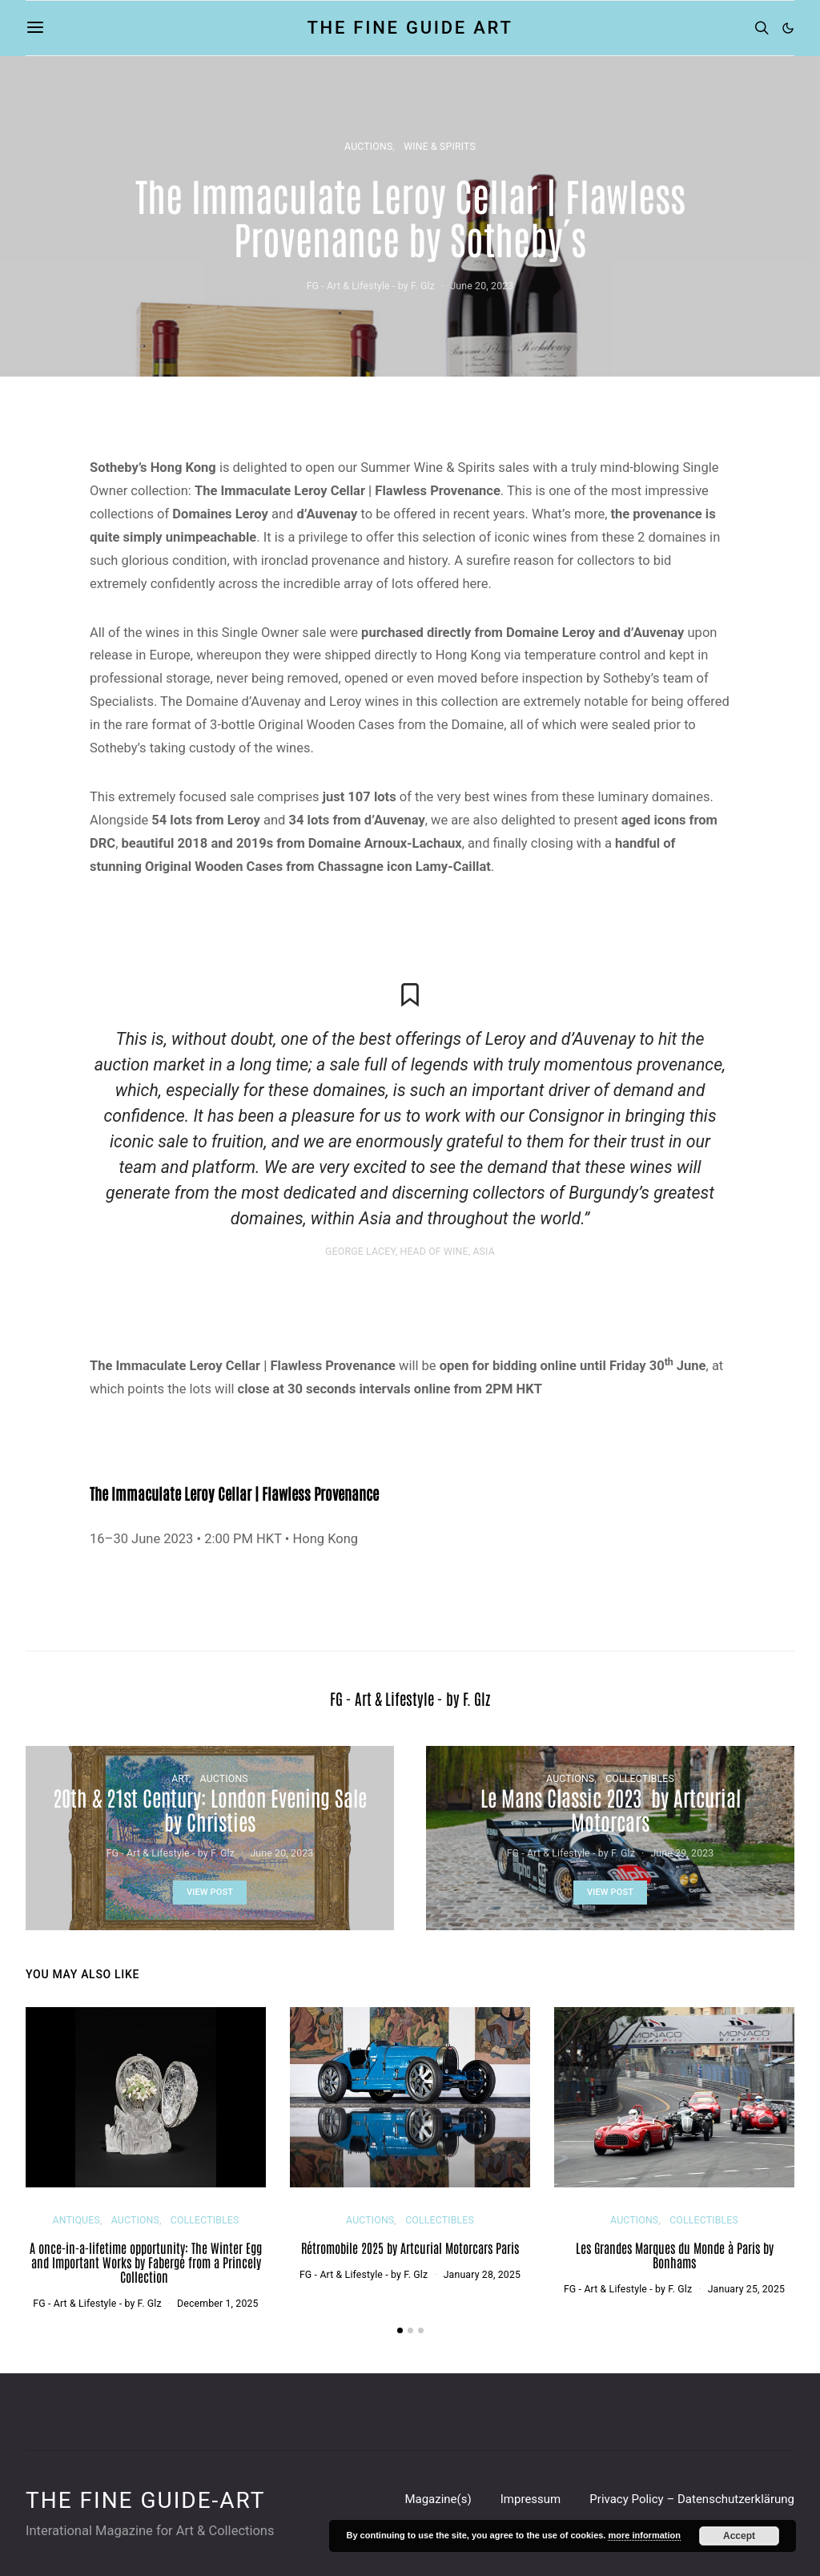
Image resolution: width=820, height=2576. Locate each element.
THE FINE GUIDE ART (409, 28)
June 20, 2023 (481, 286)
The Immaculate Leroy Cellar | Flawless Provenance (234, 1493)
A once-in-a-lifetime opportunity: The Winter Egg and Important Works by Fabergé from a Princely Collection (146, 2261)
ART (180, 1778)
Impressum (530, 2499)
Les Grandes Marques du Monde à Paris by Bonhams (675, 2254)
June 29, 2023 (681, 1853)
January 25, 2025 (746, 2289)
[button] (788, 28)
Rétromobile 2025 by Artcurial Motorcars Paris (410, 2247)
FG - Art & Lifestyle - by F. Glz (371, 286)
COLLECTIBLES (639, 1778)
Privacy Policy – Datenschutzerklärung (691, 2499)
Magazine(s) (437, 2499)
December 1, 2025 (218, 2303)
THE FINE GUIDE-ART (145, 2500)
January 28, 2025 (482, 2274)
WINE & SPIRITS (440, 146)
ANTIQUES (76, 2220)
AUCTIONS (368, 146)
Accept (739, 2536)
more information (644, 2535)
